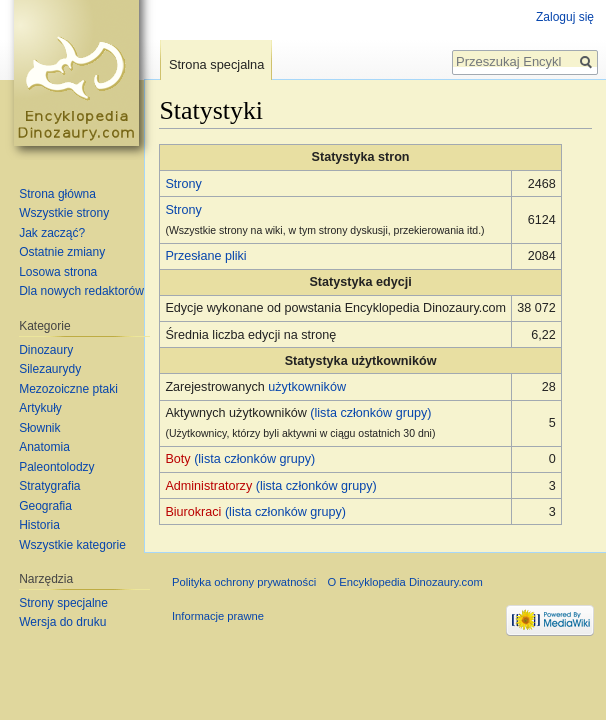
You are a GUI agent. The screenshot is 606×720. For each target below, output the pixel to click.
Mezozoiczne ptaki (68, 389)
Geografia (45, 506)
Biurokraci (193, 512)
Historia (39, 525)
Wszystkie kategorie (72, 545)
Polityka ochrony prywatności (244, 582)
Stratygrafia (49, 486)
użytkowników (307, 387)
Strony (183, 184)
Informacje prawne (218, 616)
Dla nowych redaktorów (81, 291)
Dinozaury (46, 350)
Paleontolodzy (56, 467)
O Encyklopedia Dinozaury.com (404, 582)
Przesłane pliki (205, 256)
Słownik (39, 428)
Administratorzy (208, 486)
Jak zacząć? (52, 233)
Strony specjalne (63, 603)
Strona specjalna (216, 64)
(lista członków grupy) (370, 413)
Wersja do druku (62, 622)
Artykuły (40, 408)
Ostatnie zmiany (62, 252)
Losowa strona (58, 272)
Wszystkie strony (64, 213)
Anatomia (44, 447)
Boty (177, 459)
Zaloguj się (565, 17)
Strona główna (57, 194)
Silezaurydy (50, 369)
